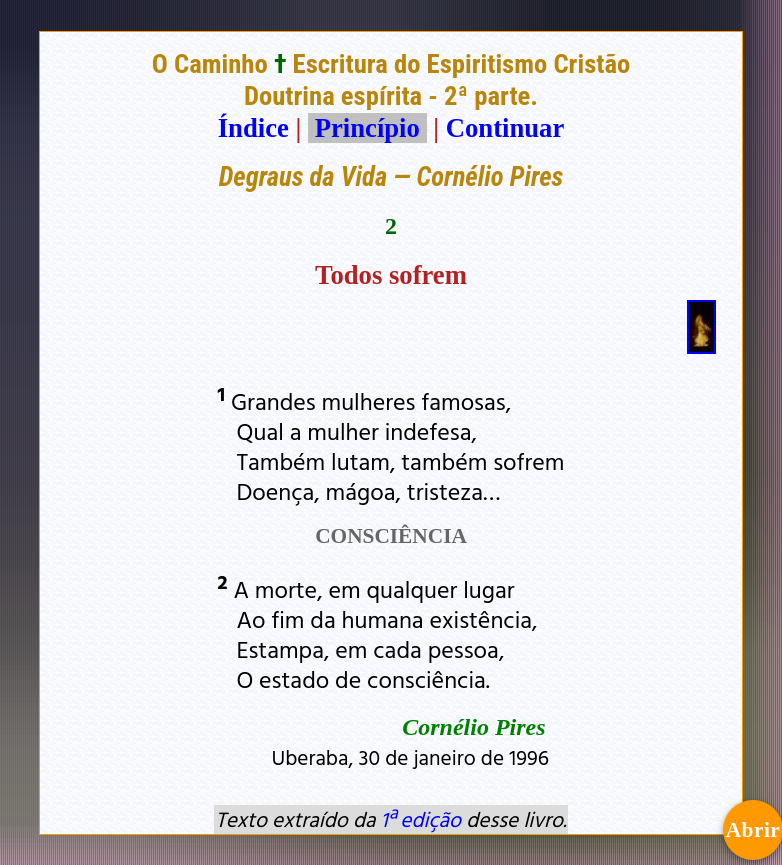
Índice (253, 128)
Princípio (367, 128)
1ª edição (421, 819)
